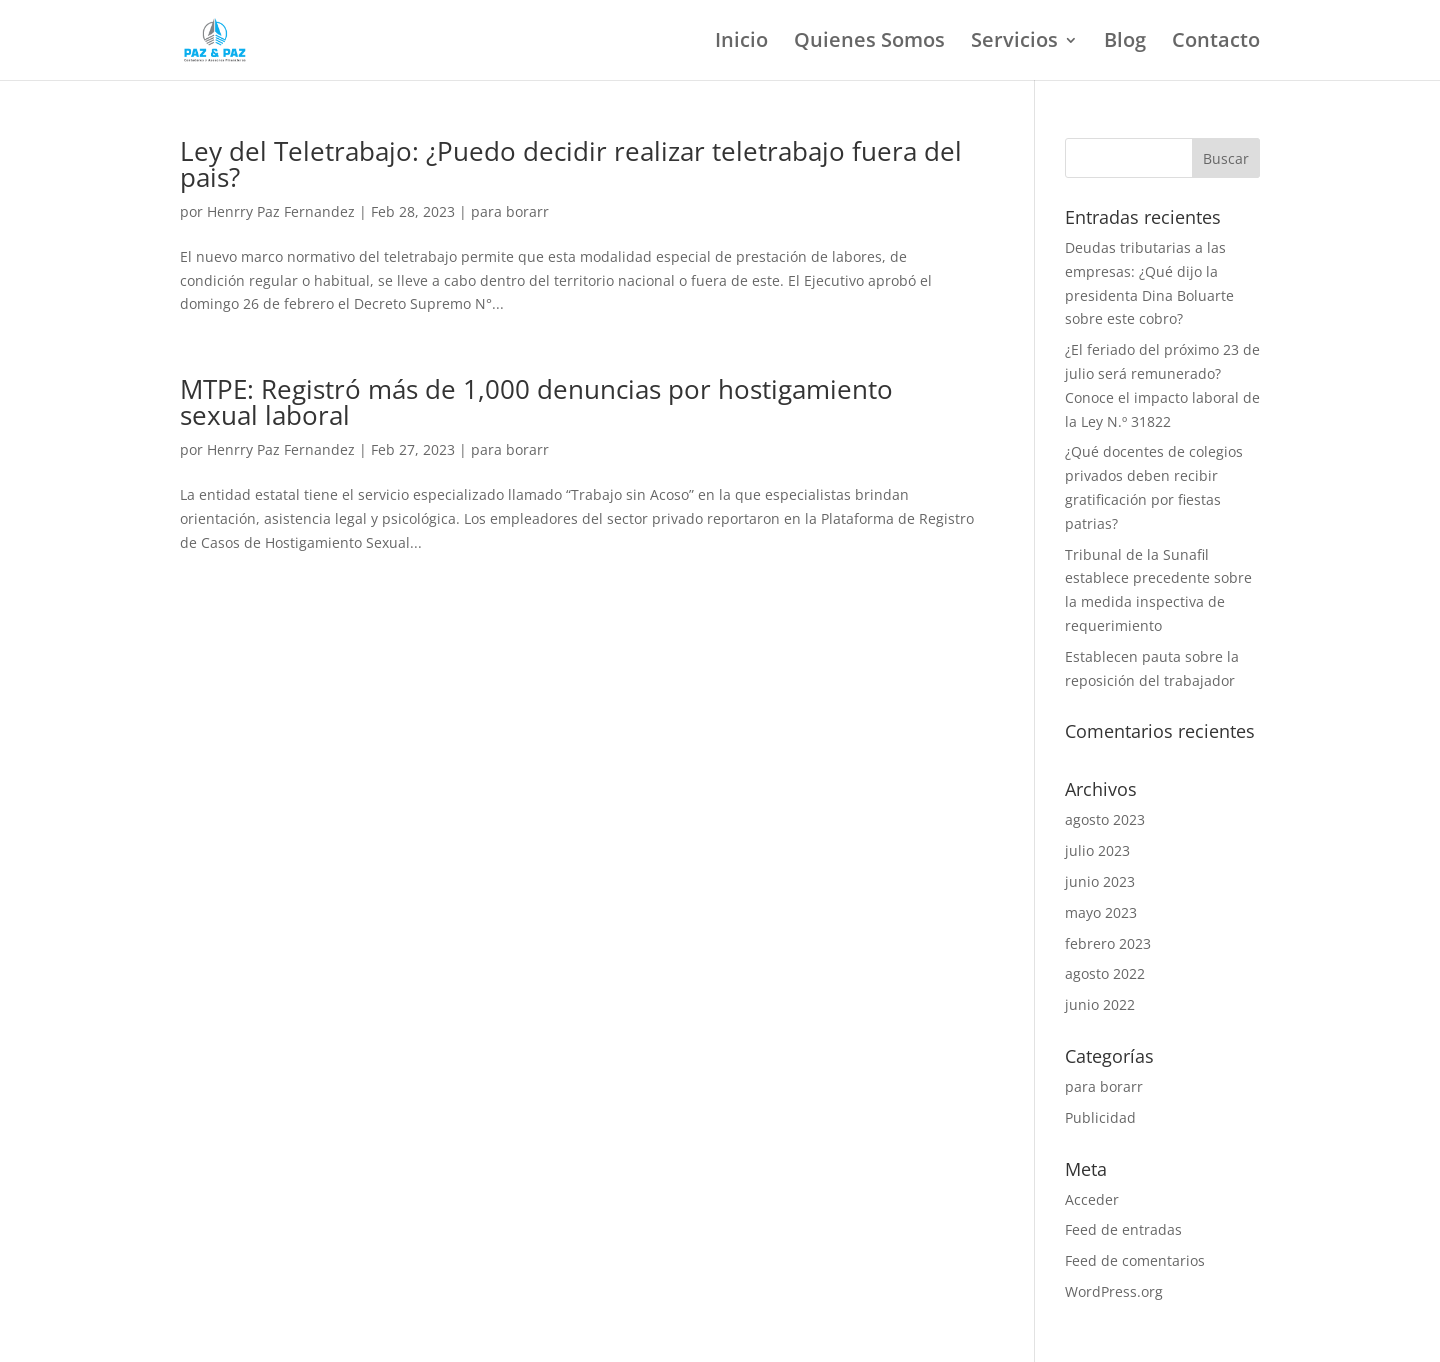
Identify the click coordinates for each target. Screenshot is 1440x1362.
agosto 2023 (1105, 819)
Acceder (1092, 1199)
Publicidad (1100, 1117)
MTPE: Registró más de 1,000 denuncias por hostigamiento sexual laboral (536, 402)
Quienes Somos (869, 43)
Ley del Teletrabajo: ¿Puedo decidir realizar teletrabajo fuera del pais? (571, 164)
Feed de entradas (1123, 1229)
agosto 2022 (1105, 973)
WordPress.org (1114, 1291)
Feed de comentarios (1135, 1260)
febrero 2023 (1108, 943)
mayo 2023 (1101, 912)
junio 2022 (1100, 1004)
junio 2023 (1100, 881)
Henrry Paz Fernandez (281, 211)
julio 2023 (1097, 850)
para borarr (510, 211)
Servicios (1014, 43)
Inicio (741, 43)
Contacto (1216, 43)
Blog (1125, 43)
